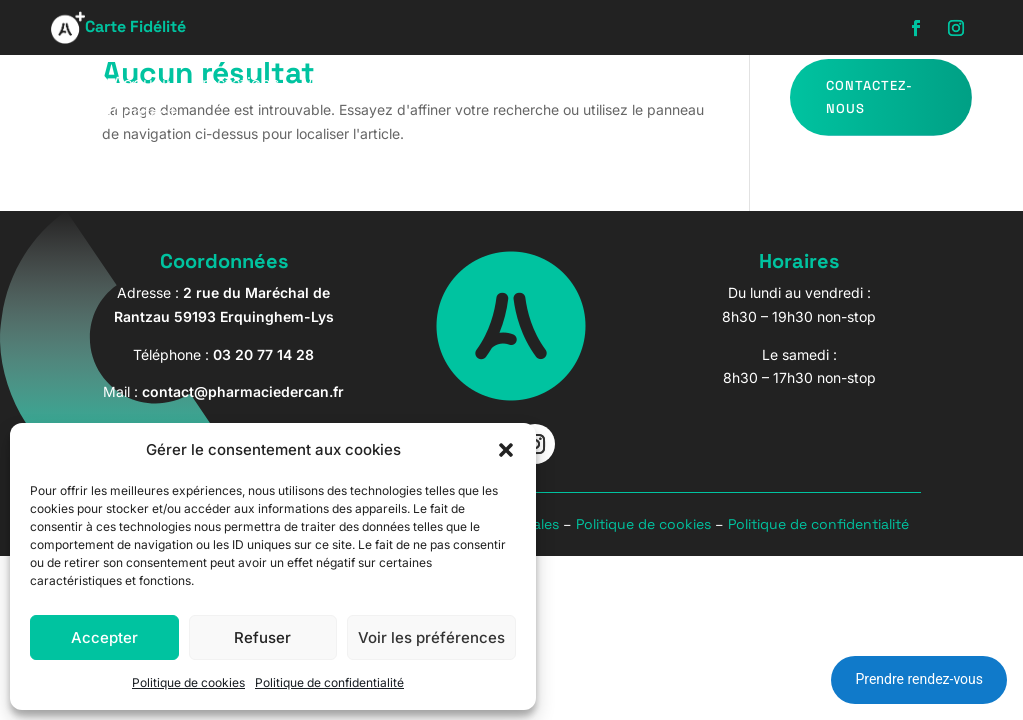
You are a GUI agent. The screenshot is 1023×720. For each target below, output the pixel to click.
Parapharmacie (505, 84)
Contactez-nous (869, 96)
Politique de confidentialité (329, 682)
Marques (679, 84)
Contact (144, 114)
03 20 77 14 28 (263, 354)
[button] (506, 450)
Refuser (262, 637)
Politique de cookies (188, 682)
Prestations (235, 84)
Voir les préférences (431, 637)
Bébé (604, 84)
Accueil (141, 84)
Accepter (104, 637)
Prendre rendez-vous (919, 679)
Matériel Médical (363, 84)
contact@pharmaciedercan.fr (243, 391)
